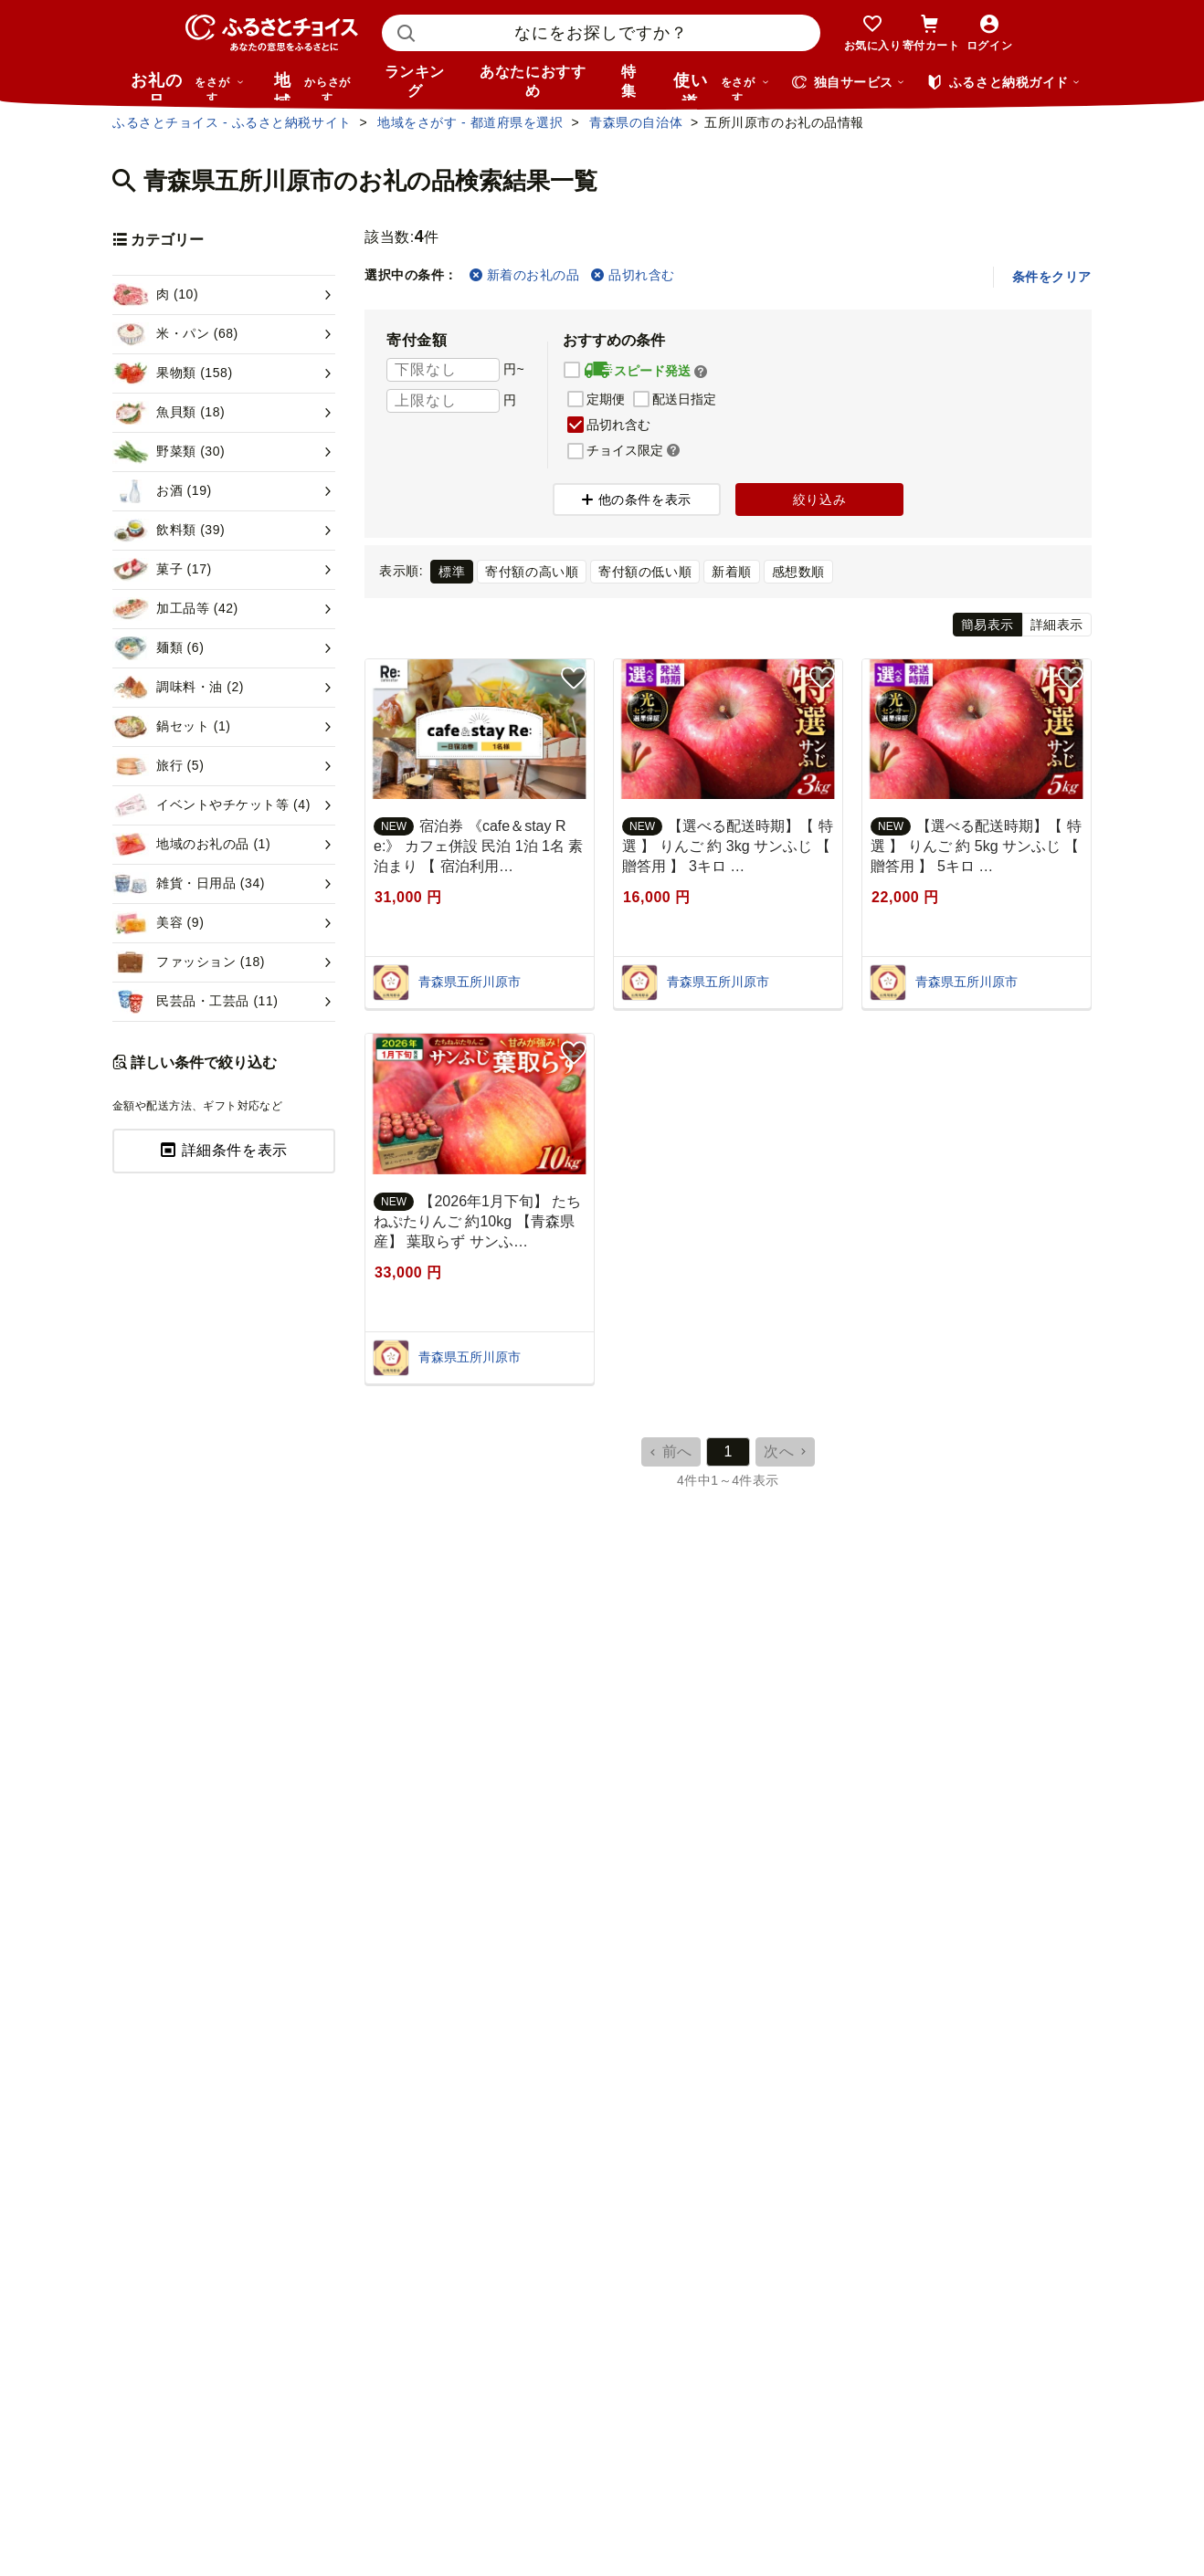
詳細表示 (1056, 624)
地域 (314, 85)
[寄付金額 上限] (443, 401)
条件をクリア (1052, 276)
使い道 (721, 85)
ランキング (415, 81)
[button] (700, 372)
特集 (629, 81)
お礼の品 (187, 85)
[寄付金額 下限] (443, 370)
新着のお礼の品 (524, 275)
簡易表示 (987, 624)
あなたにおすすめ (533, 81)
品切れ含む (632, 275)
